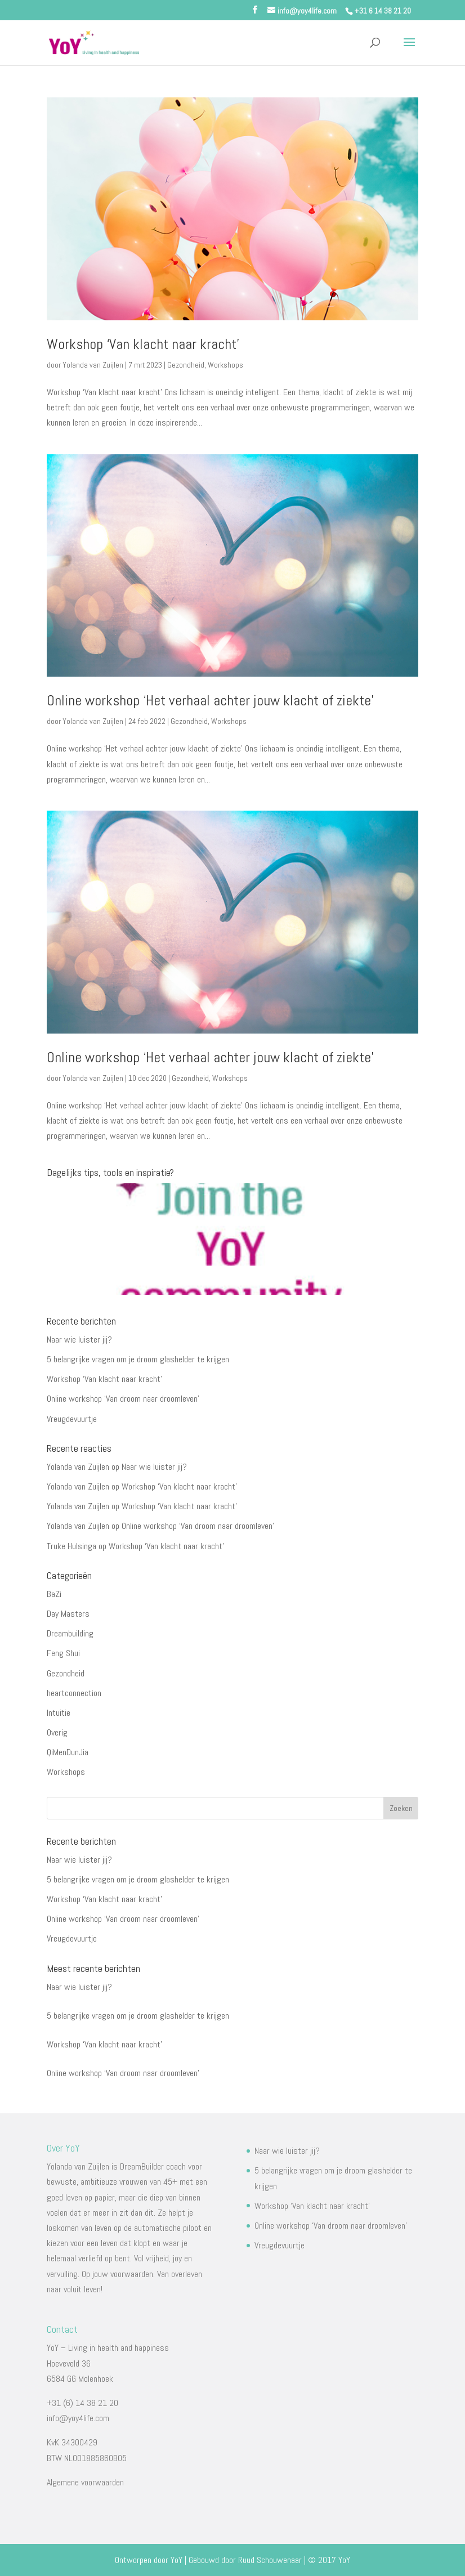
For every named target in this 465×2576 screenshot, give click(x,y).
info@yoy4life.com (78, 2418)
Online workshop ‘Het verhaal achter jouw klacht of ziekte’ (210, 700)
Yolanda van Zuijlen (92, 365)
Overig (57, 1732)
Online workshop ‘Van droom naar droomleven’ (123, 1399)
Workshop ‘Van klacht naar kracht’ (143, 344)
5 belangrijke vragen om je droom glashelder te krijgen (138, 1359)
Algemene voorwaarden (85, 2482)
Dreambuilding (70, 1633)
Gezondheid (185, 365)
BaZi (54, 1594)
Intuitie (58, 1713)
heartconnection (74, 1693)
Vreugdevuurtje (72, 1419)
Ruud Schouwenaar (270, 2560)
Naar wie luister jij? (79, 1339)
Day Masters (68, 1614)
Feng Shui (63, 1653)
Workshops (225, 365)
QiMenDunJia (67, 1752)
